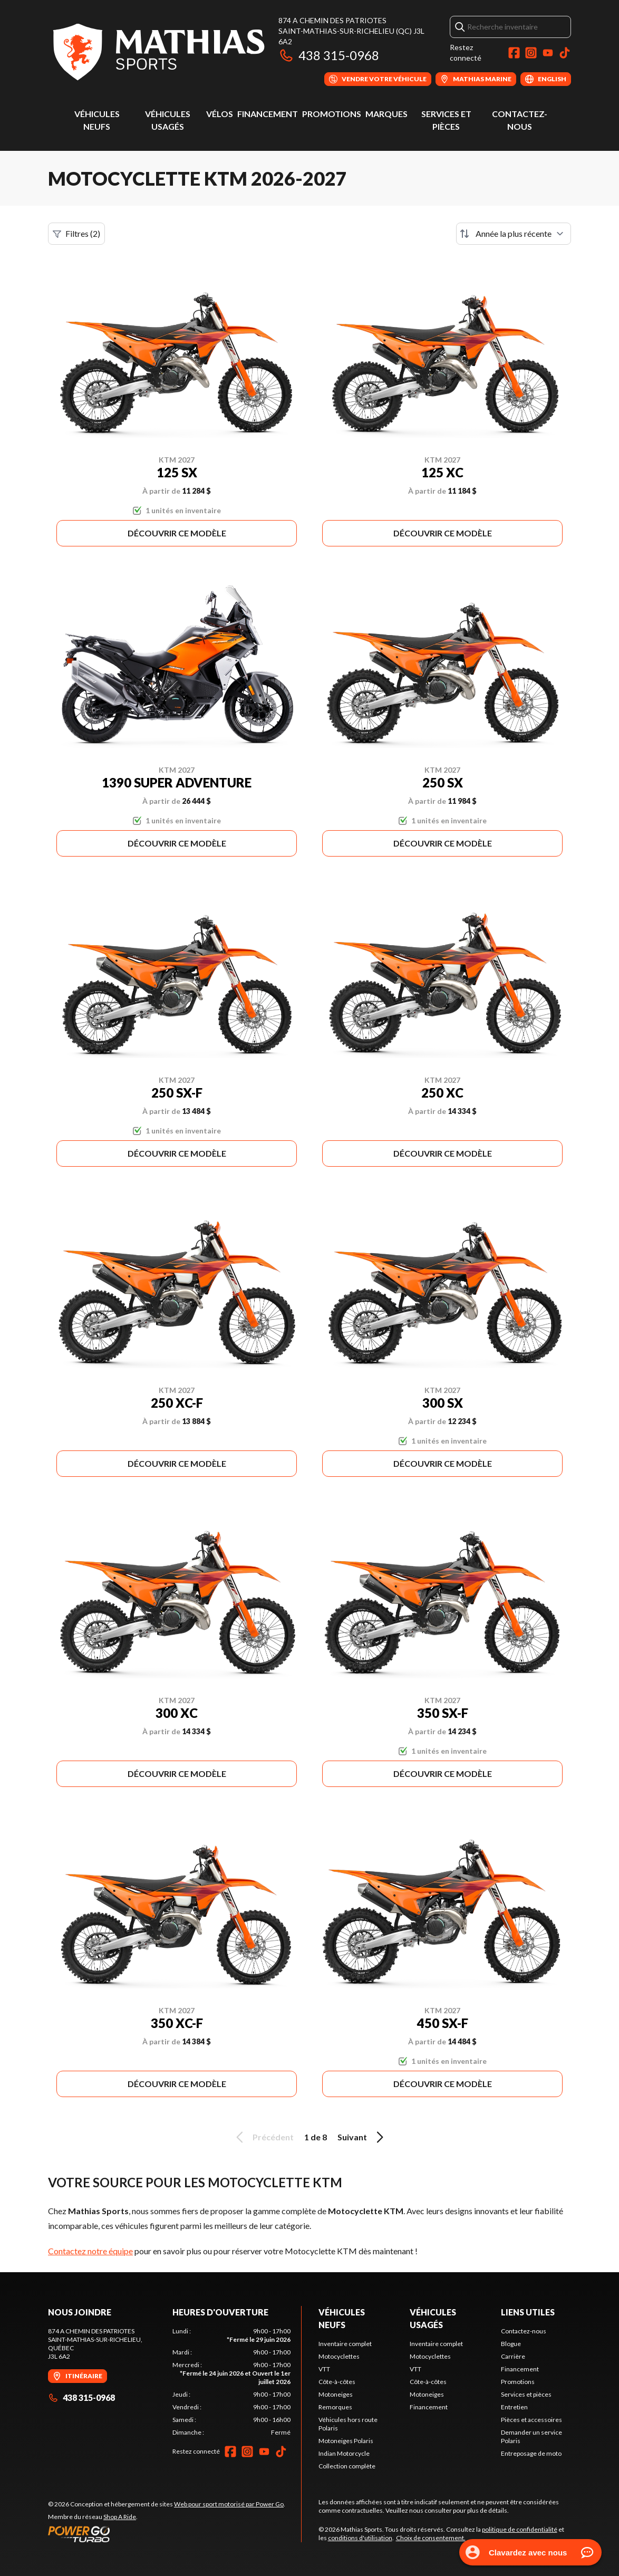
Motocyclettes (339, 2356)
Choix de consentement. (431, 2538)
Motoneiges (335, 2394)
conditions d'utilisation (360, 2538)
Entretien (514, 2407)
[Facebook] (514, 52)
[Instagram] (531, 52)
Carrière (513, 2356)
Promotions (331, 114)
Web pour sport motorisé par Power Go (229, 2504)
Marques (386, 114)
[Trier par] (513, 234)
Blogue (511, 2344)
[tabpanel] (231, 2382)
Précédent (263, 2137)
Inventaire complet (345, 2344)
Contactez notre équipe (90, 2251)
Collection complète (346, 2466)
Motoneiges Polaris (345, 2441)
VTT (324, 2369)
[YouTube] (547, 52)
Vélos (219, 114)
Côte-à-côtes (336, 2382)
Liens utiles (528, 2312)
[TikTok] (564, 52)
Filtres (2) (76, 233)
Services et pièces (526, 2394)
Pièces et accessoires (531, 2420)
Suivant (362, 2137)
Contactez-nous (523, 2331)
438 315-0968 (328, 55)
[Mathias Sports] (158, 50)
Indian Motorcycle (344, 2453)
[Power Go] (166, 2533)
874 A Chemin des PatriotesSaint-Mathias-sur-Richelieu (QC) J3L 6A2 (351, 31)
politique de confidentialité (519, 2529)
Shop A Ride (119, 2517)
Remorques (335, 2407)
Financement (267, 114)
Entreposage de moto (531, 2453)
